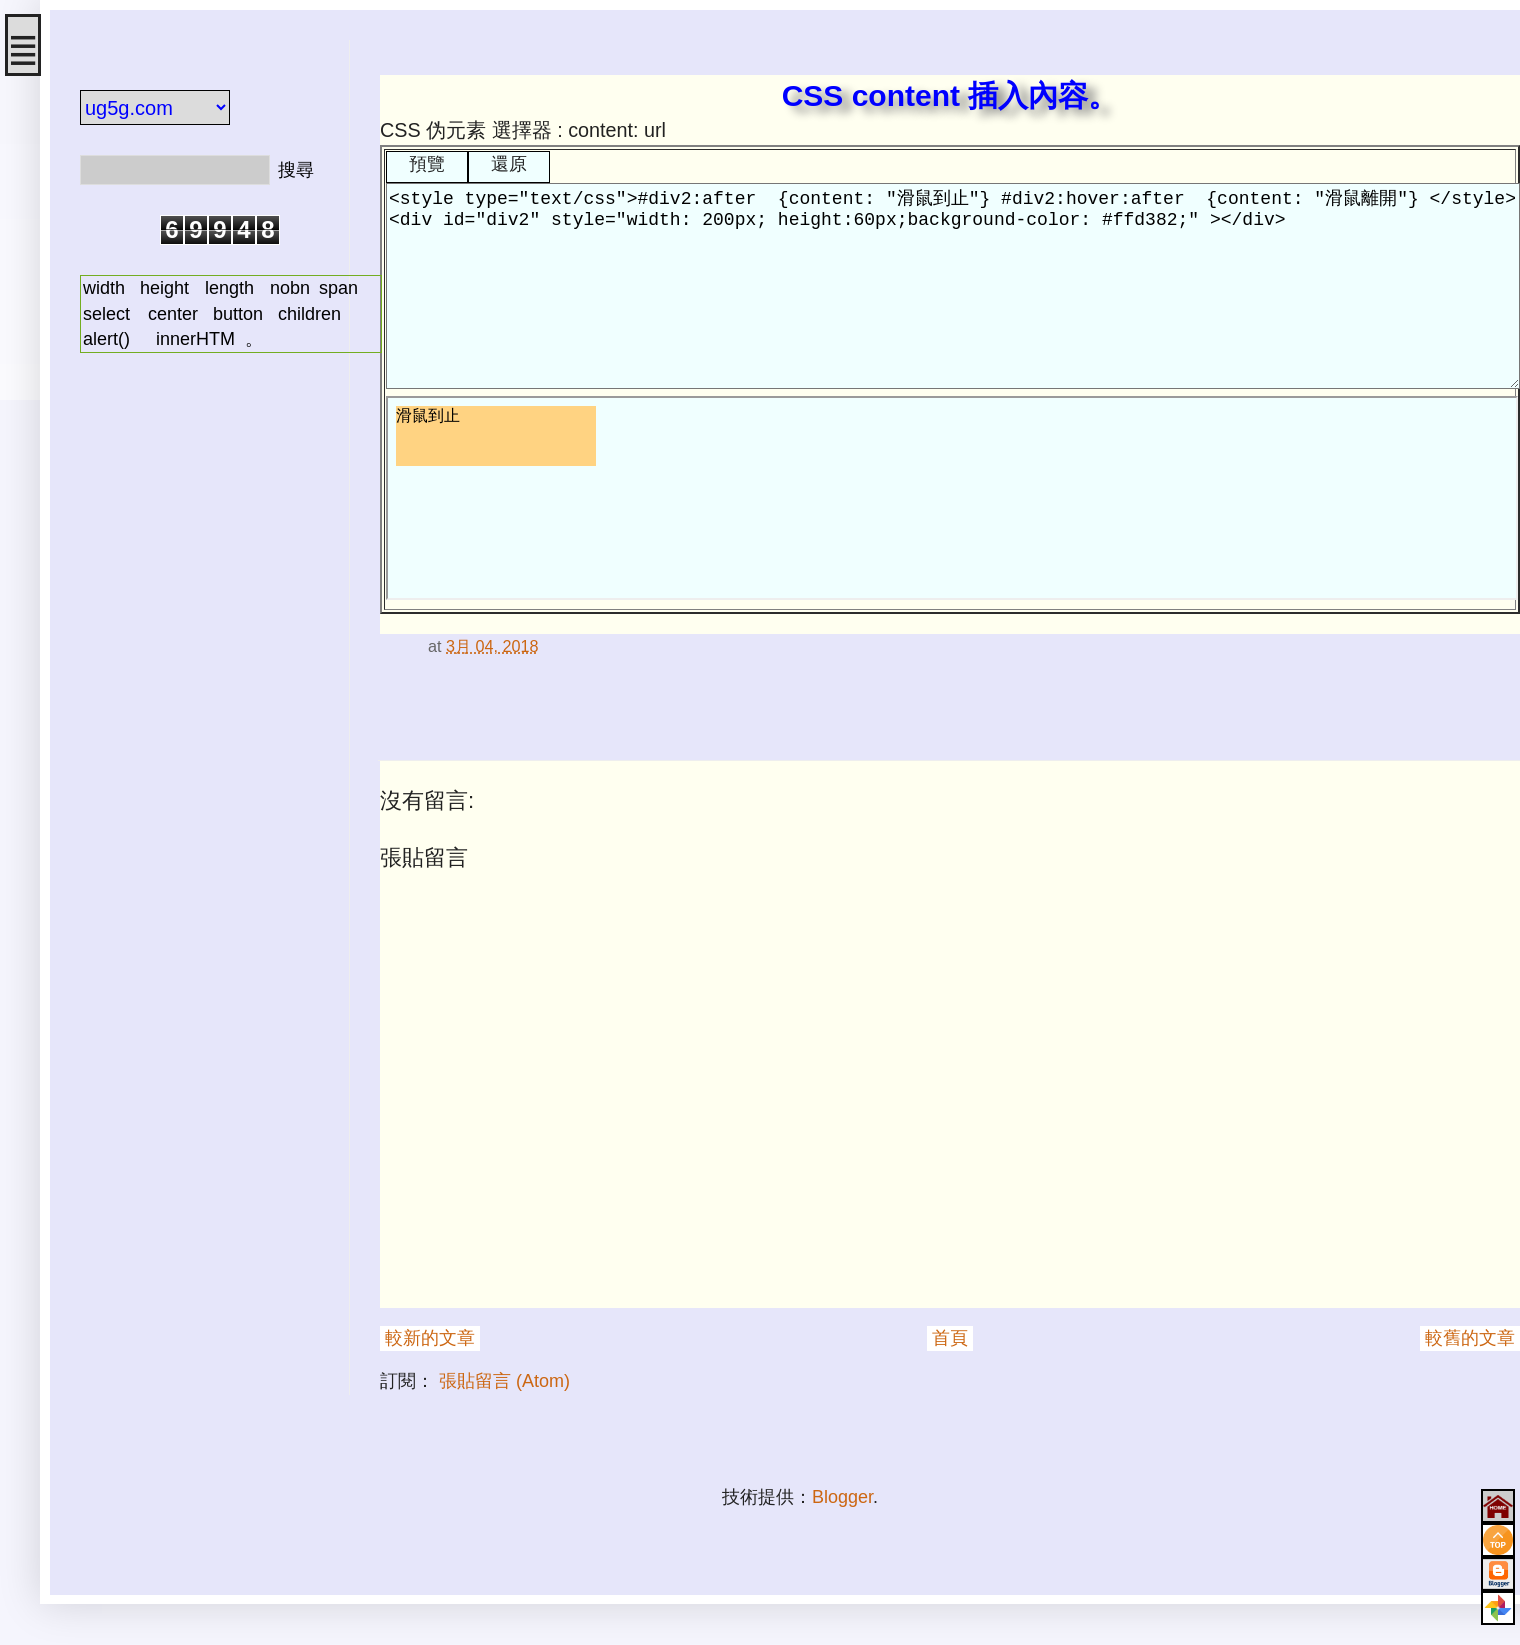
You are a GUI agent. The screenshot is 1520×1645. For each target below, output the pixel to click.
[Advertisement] (200, 683)
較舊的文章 (1470, 1338)
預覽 (427, 164)
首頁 (950, 1338)
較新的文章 (430, 1338)
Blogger (842, 1497)
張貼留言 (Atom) (504, 1381)
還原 (509, 164)
